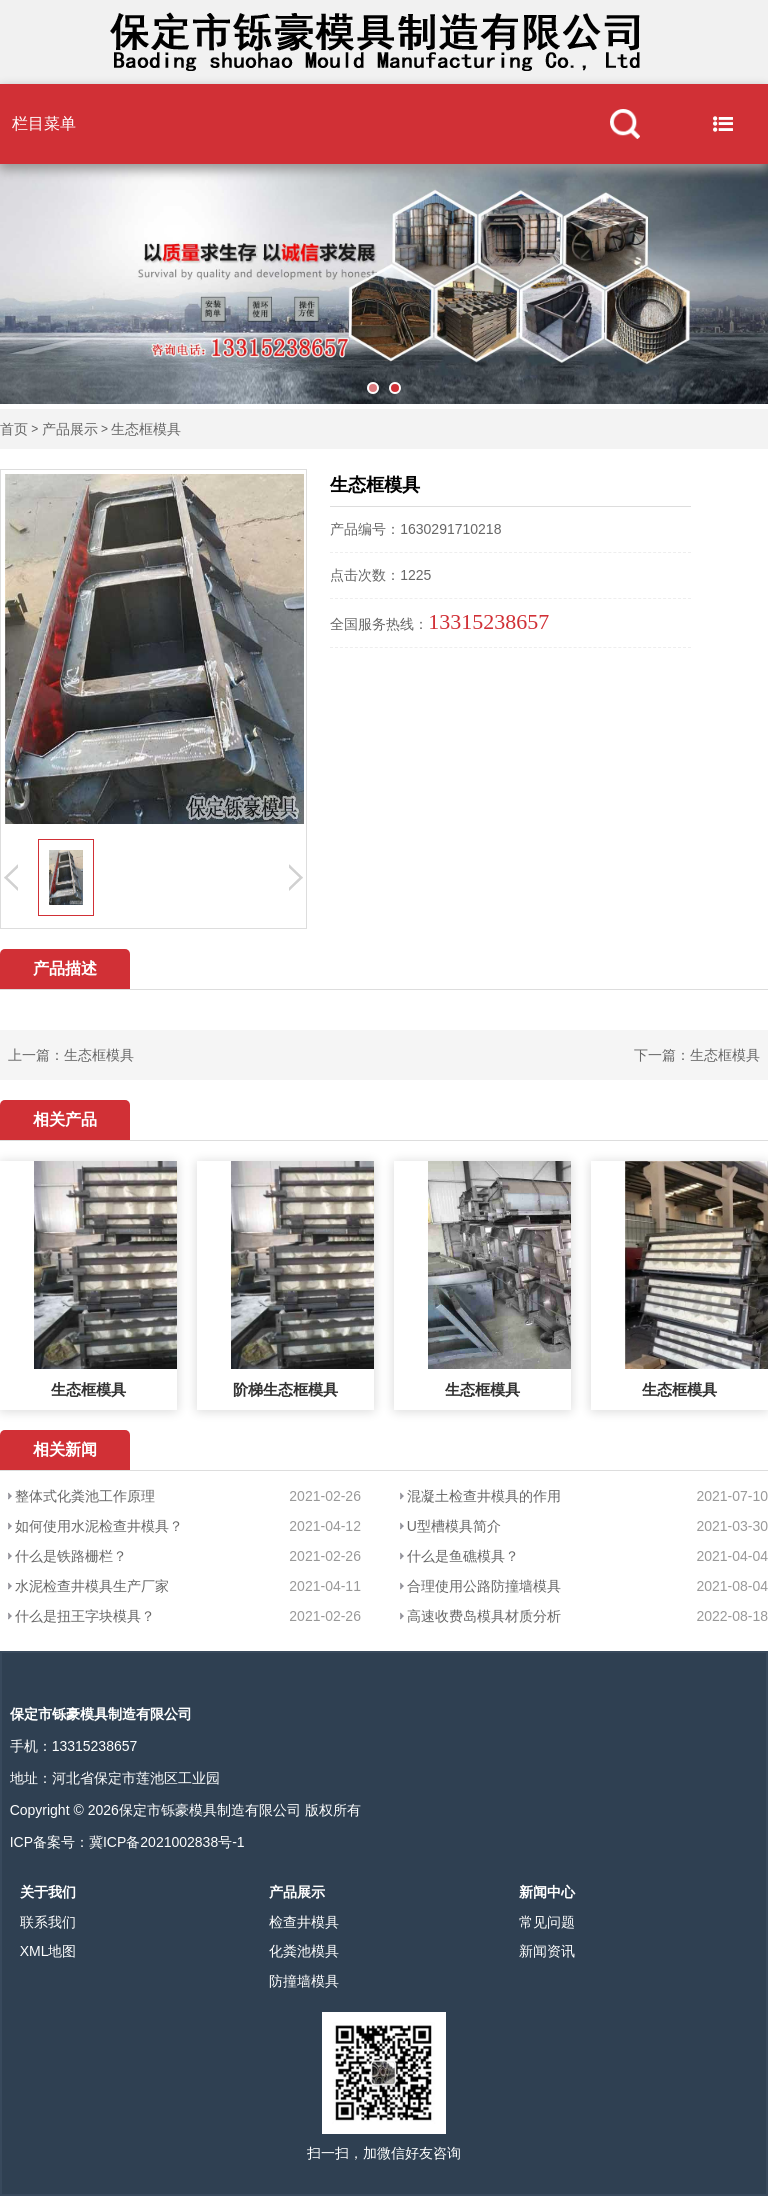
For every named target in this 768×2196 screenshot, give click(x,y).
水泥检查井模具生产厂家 (92, 1586)
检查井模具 (304, 1922)
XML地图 (48, 1951)
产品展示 (70, 429)
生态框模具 (146, 429)
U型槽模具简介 (454, 1526)
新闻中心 (547, 1892)
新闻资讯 (547, 1951)
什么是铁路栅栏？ (71, 1556)
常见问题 (547, 1922)
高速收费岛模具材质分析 (484, 1616)
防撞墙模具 (304, 1981)
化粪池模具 (304, 1951)
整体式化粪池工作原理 (85, 1496)
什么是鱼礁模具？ (463, 1556)
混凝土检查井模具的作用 (484, 1496)
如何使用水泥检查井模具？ (99, 1526)
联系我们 (48, 1922)
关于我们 (48, 1892)
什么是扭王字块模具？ (85, 1616)
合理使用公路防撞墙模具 (484, 1586)
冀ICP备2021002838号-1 (167, 1842)
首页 (14, 429)
